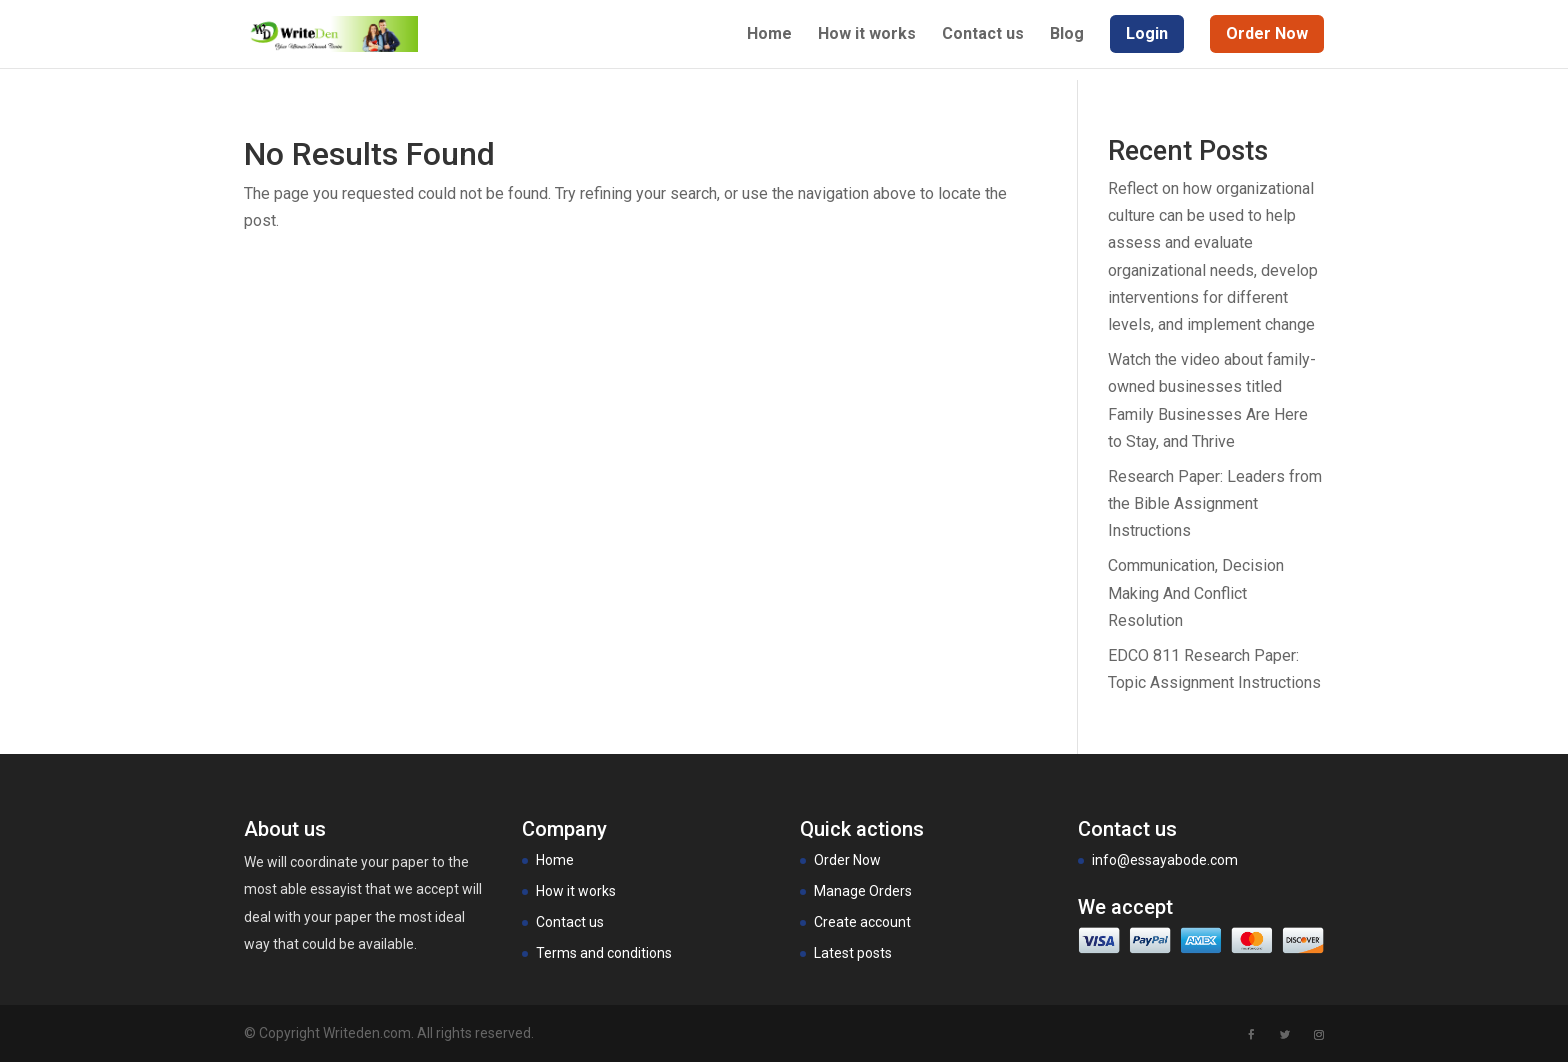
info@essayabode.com (1165, 860)
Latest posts (853, 953)
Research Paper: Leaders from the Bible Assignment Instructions (1215, 503)
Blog (1067, 35)
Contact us (983, 35)
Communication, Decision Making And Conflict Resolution (1196, 592)
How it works (867, 35)
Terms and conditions (604, 953)
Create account (862, 922)
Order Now (847, 860)
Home (769, 35)
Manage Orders (863, 891)
